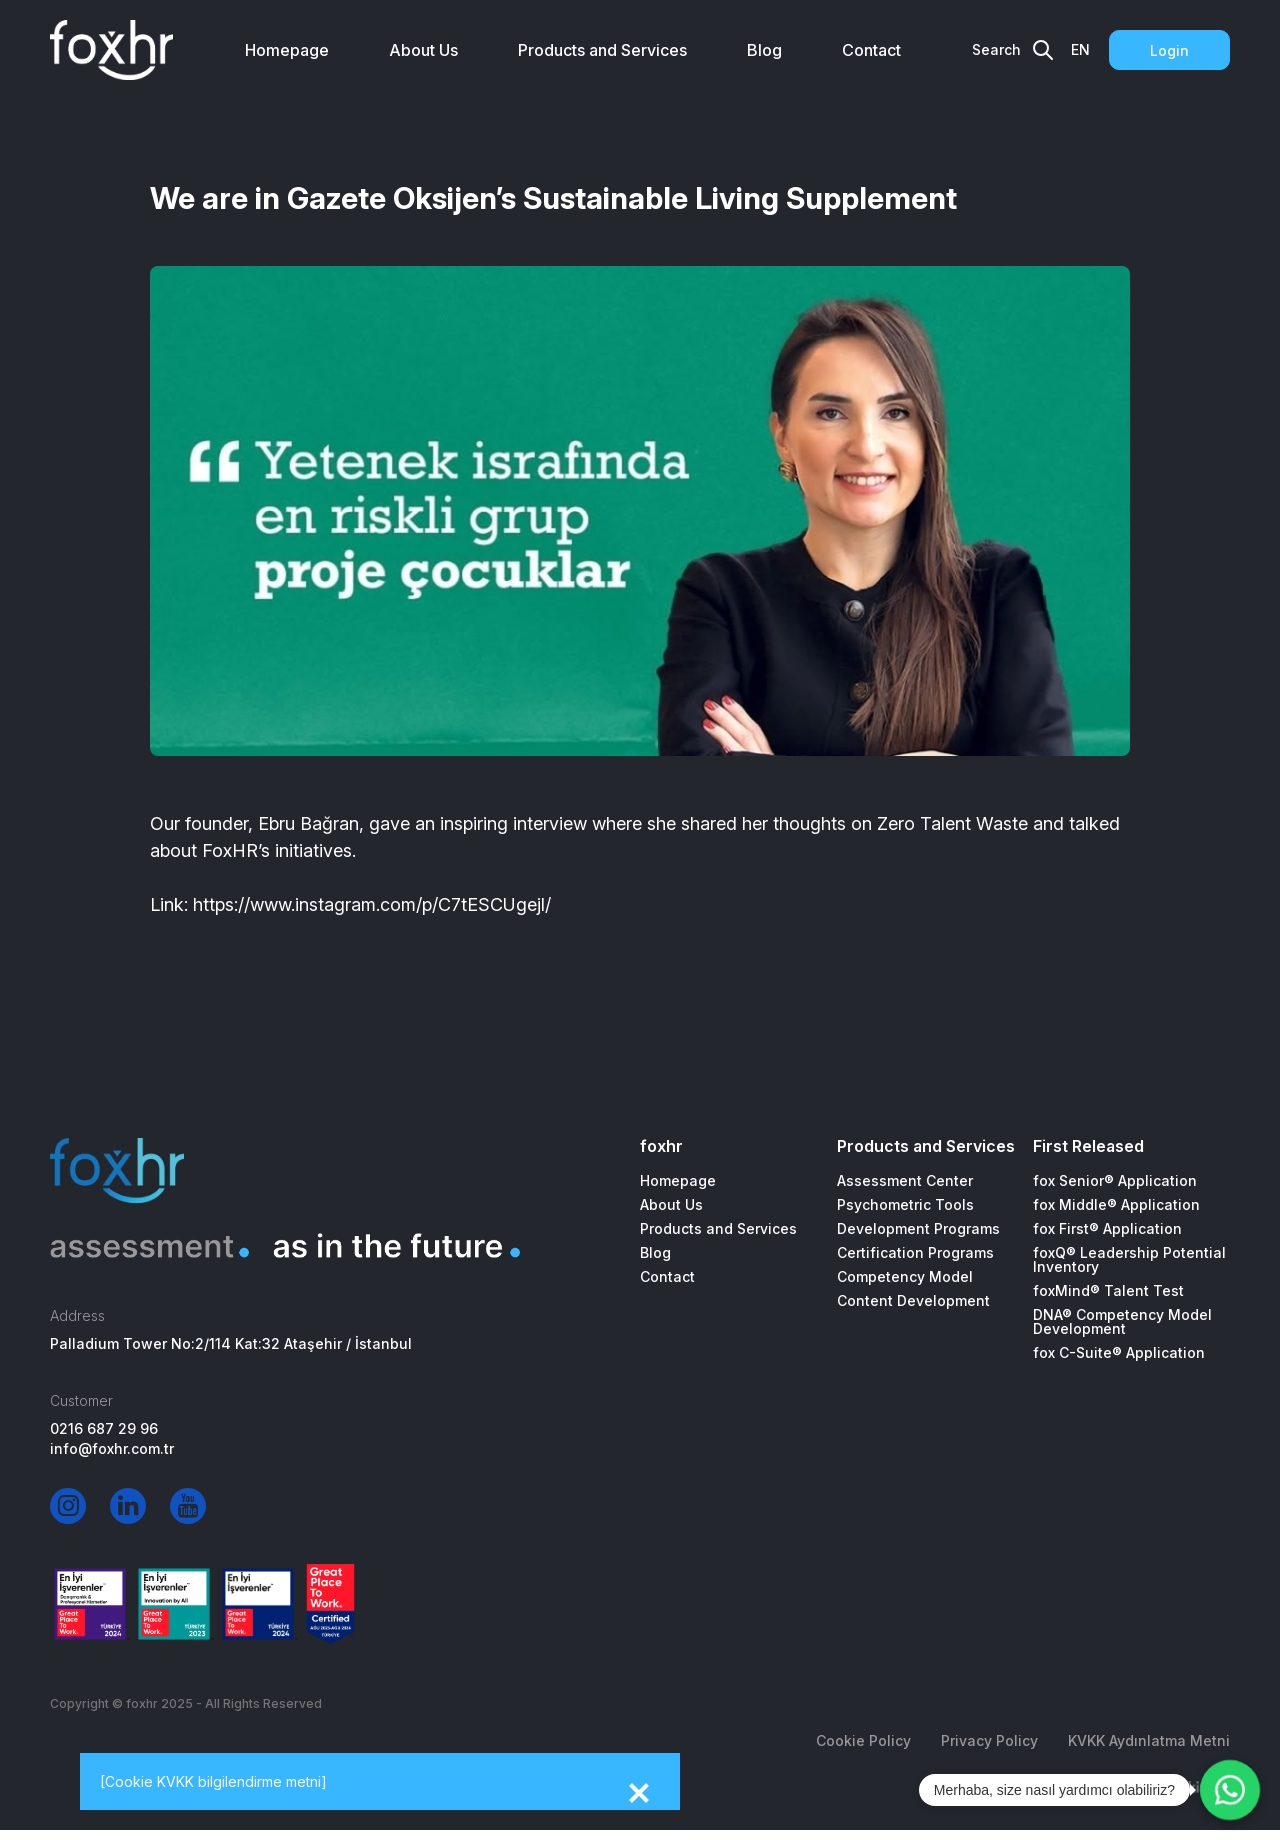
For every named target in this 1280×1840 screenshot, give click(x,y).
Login (1169, 50)
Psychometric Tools (905, 1205)
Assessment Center (905, 1181)
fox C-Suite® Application (1119, 1353)
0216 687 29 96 (104, 1429)
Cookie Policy (863, 1741)
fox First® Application (1107, 1229)
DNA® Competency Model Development (1122, 1322)
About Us (423, 50)
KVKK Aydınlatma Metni (1149, 1741)
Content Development (913, 1301)
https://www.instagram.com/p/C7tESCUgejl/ (372, 904)
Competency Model (905, 1277)
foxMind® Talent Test (1108, 1291)
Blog (764, 50)
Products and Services (602, 50)
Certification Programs (915, 1253)
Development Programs (918, 1229)
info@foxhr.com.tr (112, 1449)
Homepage (287, 50)
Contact (871, 50)
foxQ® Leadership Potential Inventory (1129, 1260)
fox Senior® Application (1115, 1181)
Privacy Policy (989, 1741)
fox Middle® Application (1116, 1205)
